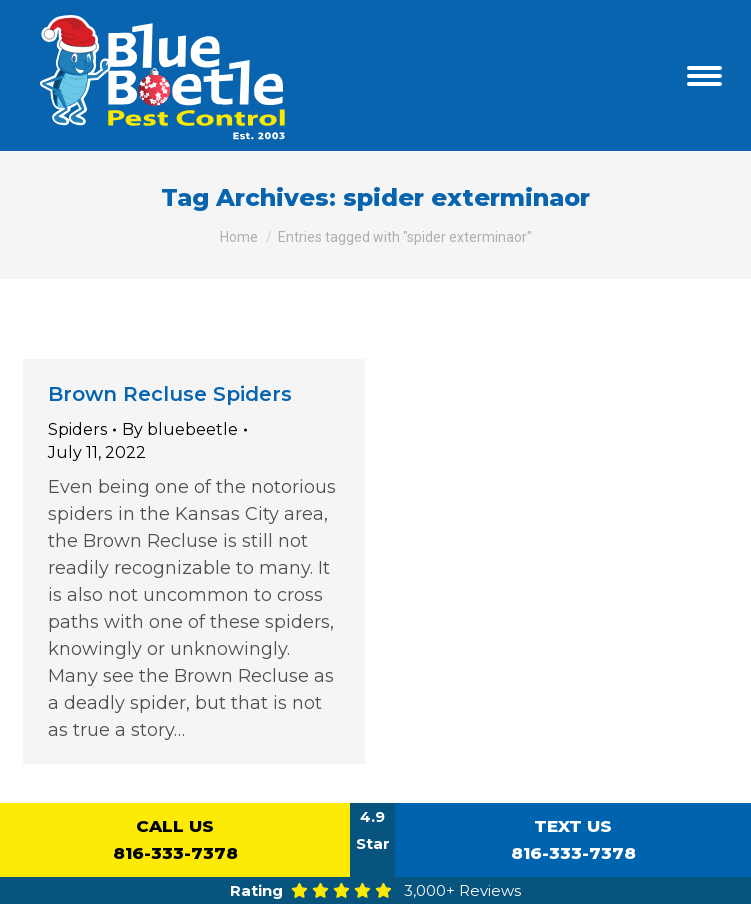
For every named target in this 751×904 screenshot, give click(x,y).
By (180, 429)
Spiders (77, 429)
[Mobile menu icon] (704, 76)
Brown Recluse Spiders (170, 394)
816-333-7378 (175, 838)
